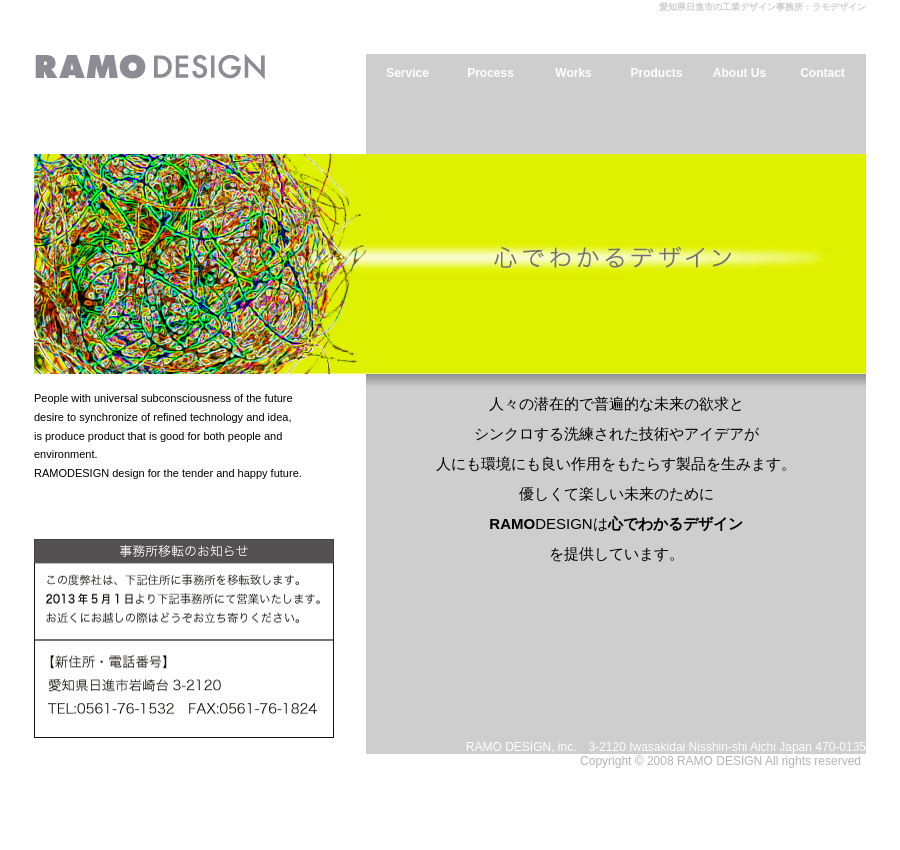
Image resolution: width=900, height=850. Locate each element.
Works (573, 73)
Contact (822, 73)
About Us (739, 73)
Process (490, 73)
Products (656, 73)
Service (407, 73)
